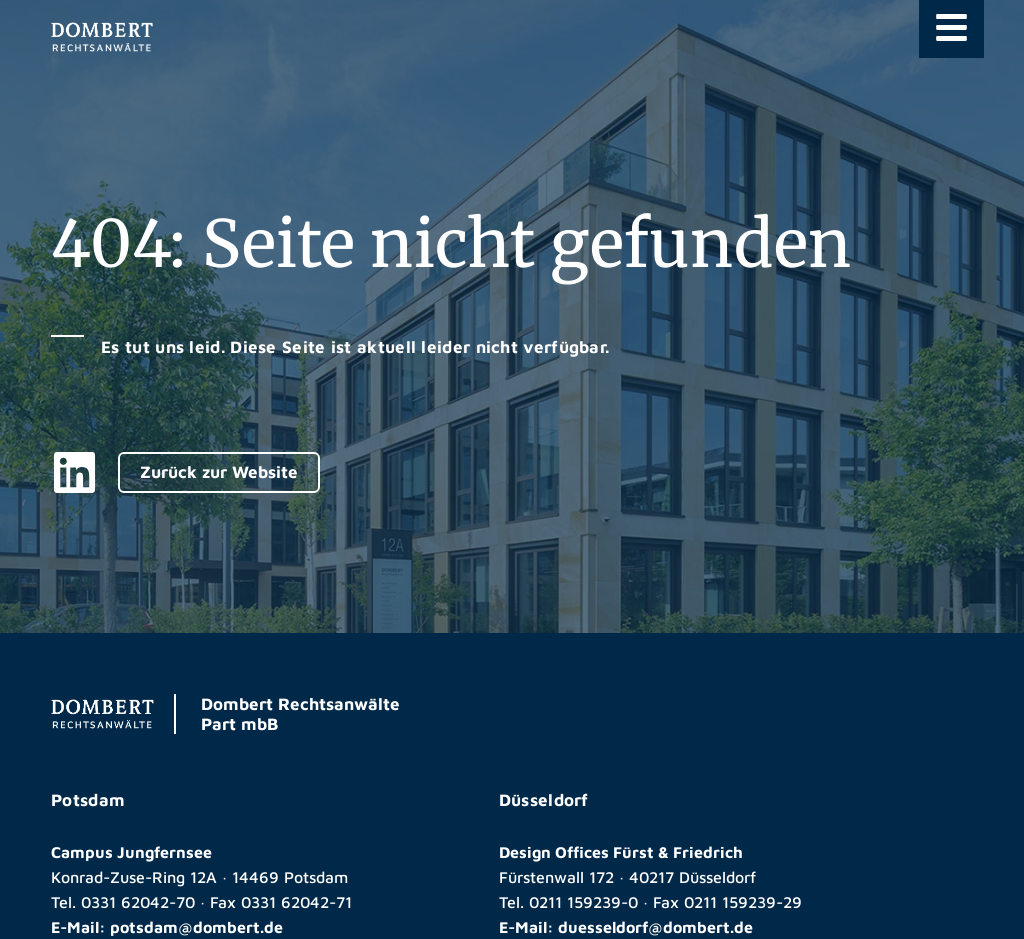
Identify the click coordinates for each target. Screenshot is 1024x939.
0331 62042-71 (296, 902)
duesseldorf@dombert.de (655, 927)
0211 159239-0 (583, 902)
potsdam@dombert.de (196, 927)
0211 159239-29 (743, 902)
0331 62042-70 (138, 902)
